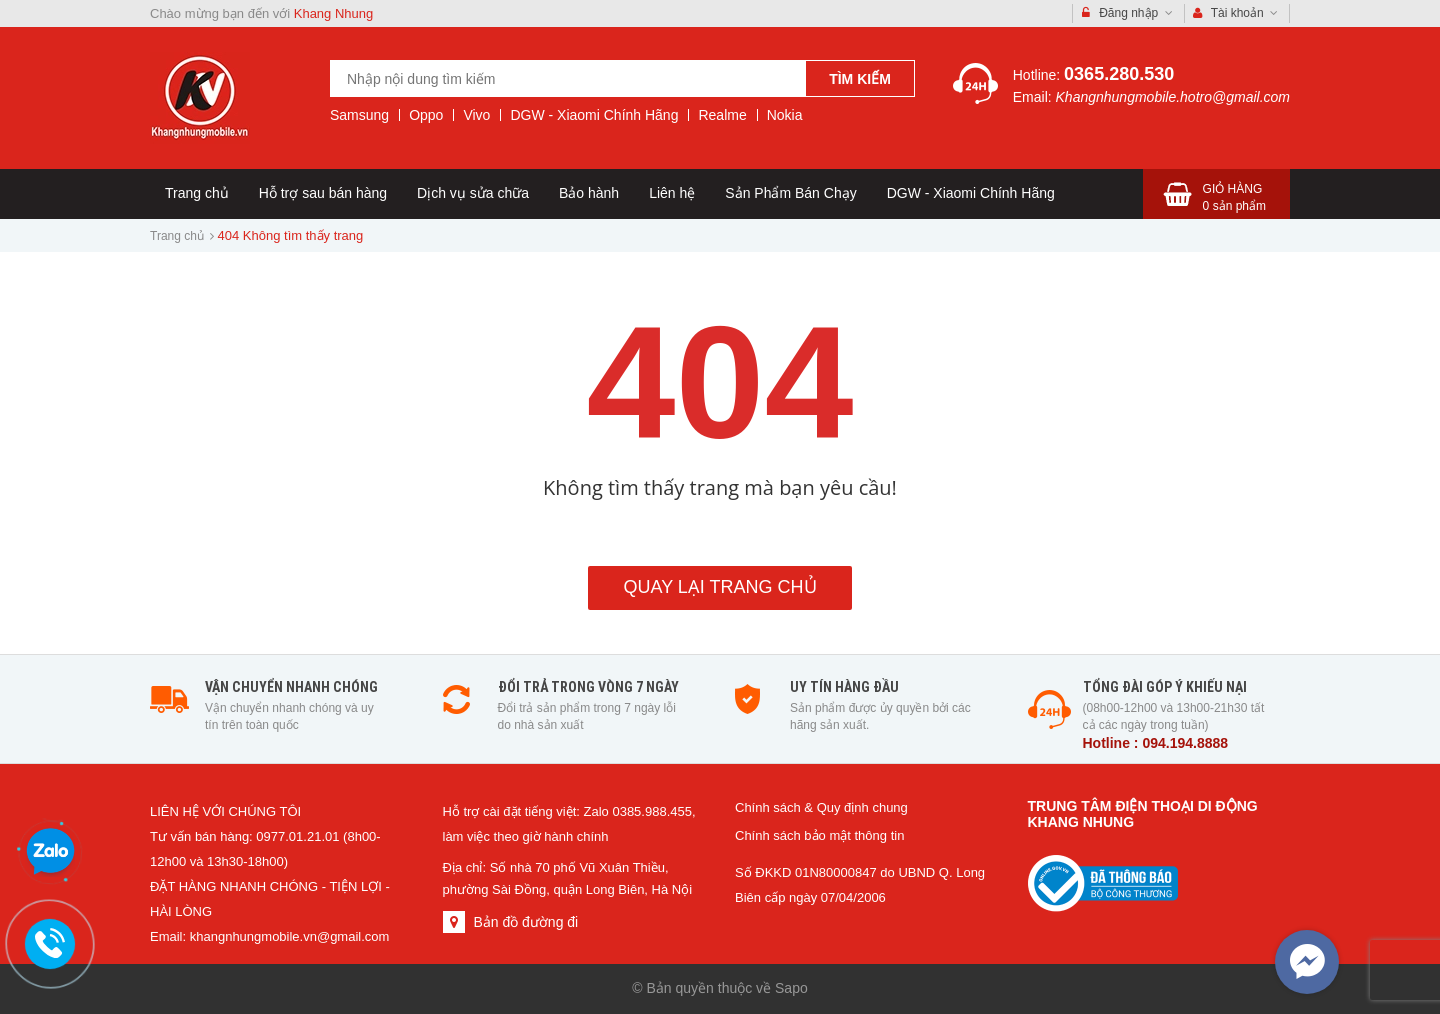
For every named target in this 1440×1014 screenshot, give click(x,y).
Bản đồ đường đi (525, 922)
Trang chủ (197, 193)
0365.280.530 (1119, 74)
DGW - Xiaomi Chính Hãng (594, 115)
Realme (722, 115)
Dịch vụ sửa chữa (473, 193)
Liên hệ (672, 193)
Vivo (476, 115)
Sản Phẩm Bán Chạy (790, 193)
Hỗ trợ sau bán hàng (323, 193)
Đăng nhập (1127, 13)
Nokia (785, 115)
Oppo (426, 115)
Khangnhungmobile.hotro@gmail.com (1173, 97)
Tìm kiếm (860, 79)
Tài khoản (1236, 13)
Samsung (359, 115)
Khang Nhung (334, 13)
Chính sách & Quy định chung (821, 807)
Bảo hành (589, 193)
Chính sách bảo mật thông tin (819, 835)
